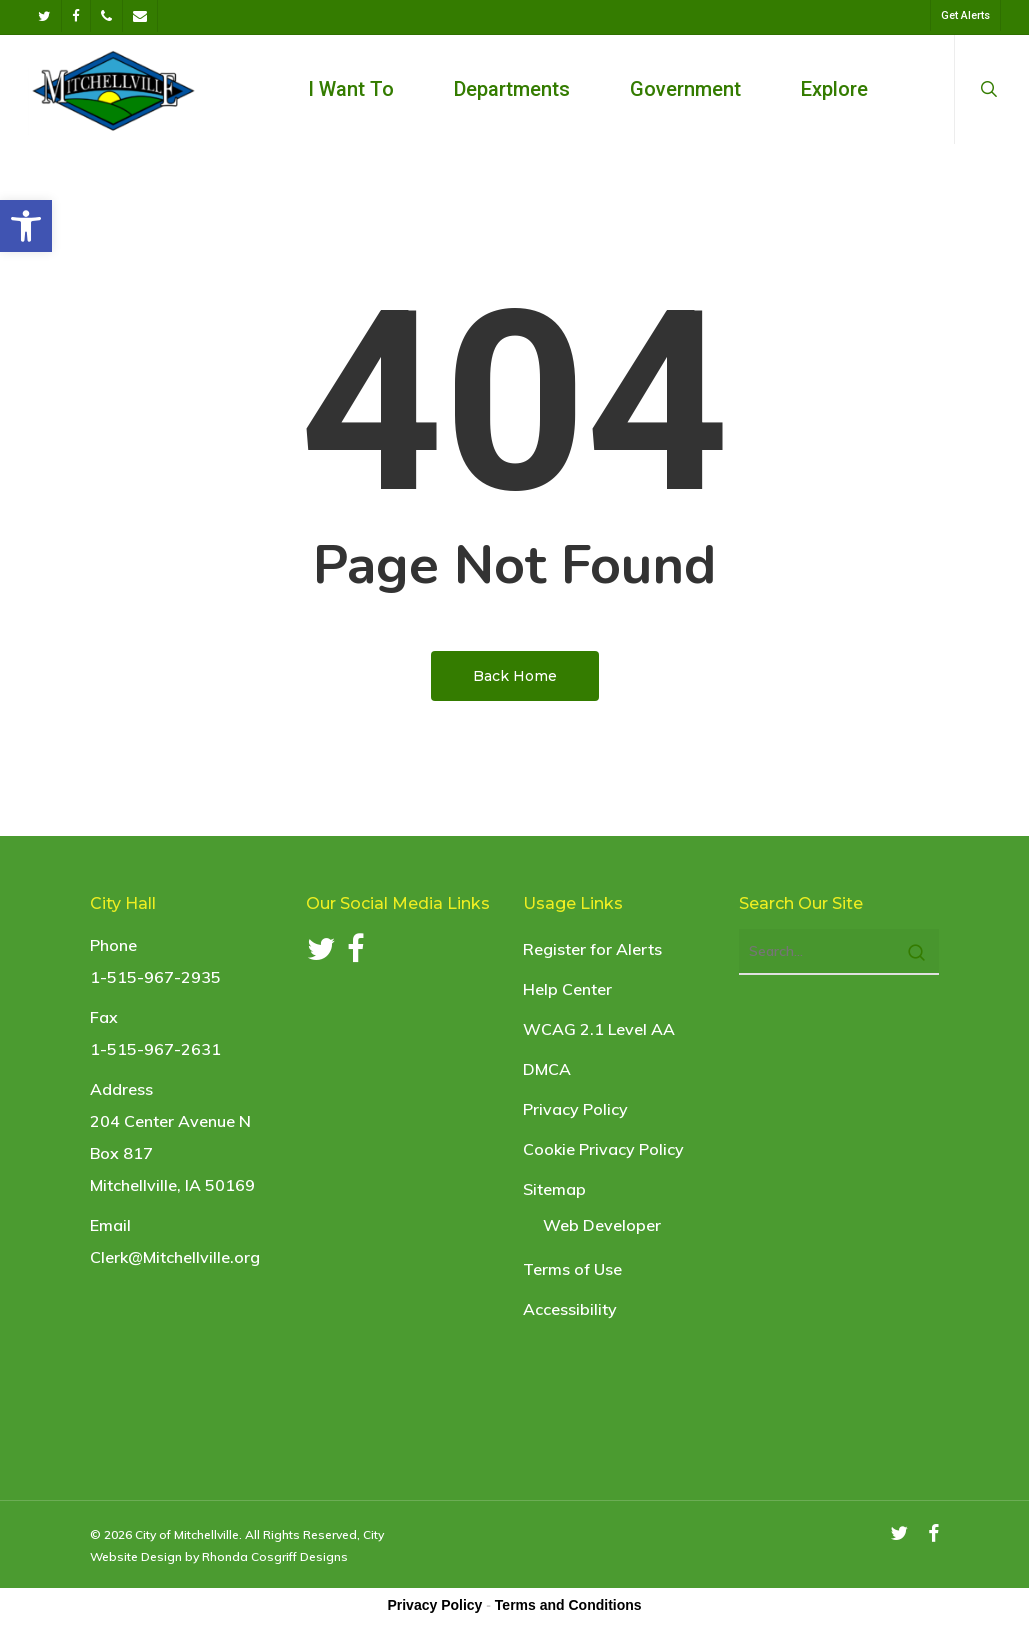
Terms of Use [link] (572, 1269)
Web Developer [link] (602, 1225)
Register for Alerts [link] (592, 949)
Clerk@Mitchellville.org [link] (175, 1257)
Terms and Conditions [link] (568, 1605)
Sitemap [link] (554, 1189)
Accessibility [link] (570, 1309)
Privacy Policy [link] (575, 1109)
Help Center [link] (567, 989)
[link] (26, 226)
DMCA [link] (547, 1069)
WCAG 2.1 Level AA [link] (599, 1029)
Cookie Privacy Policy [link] (603, 1149)
